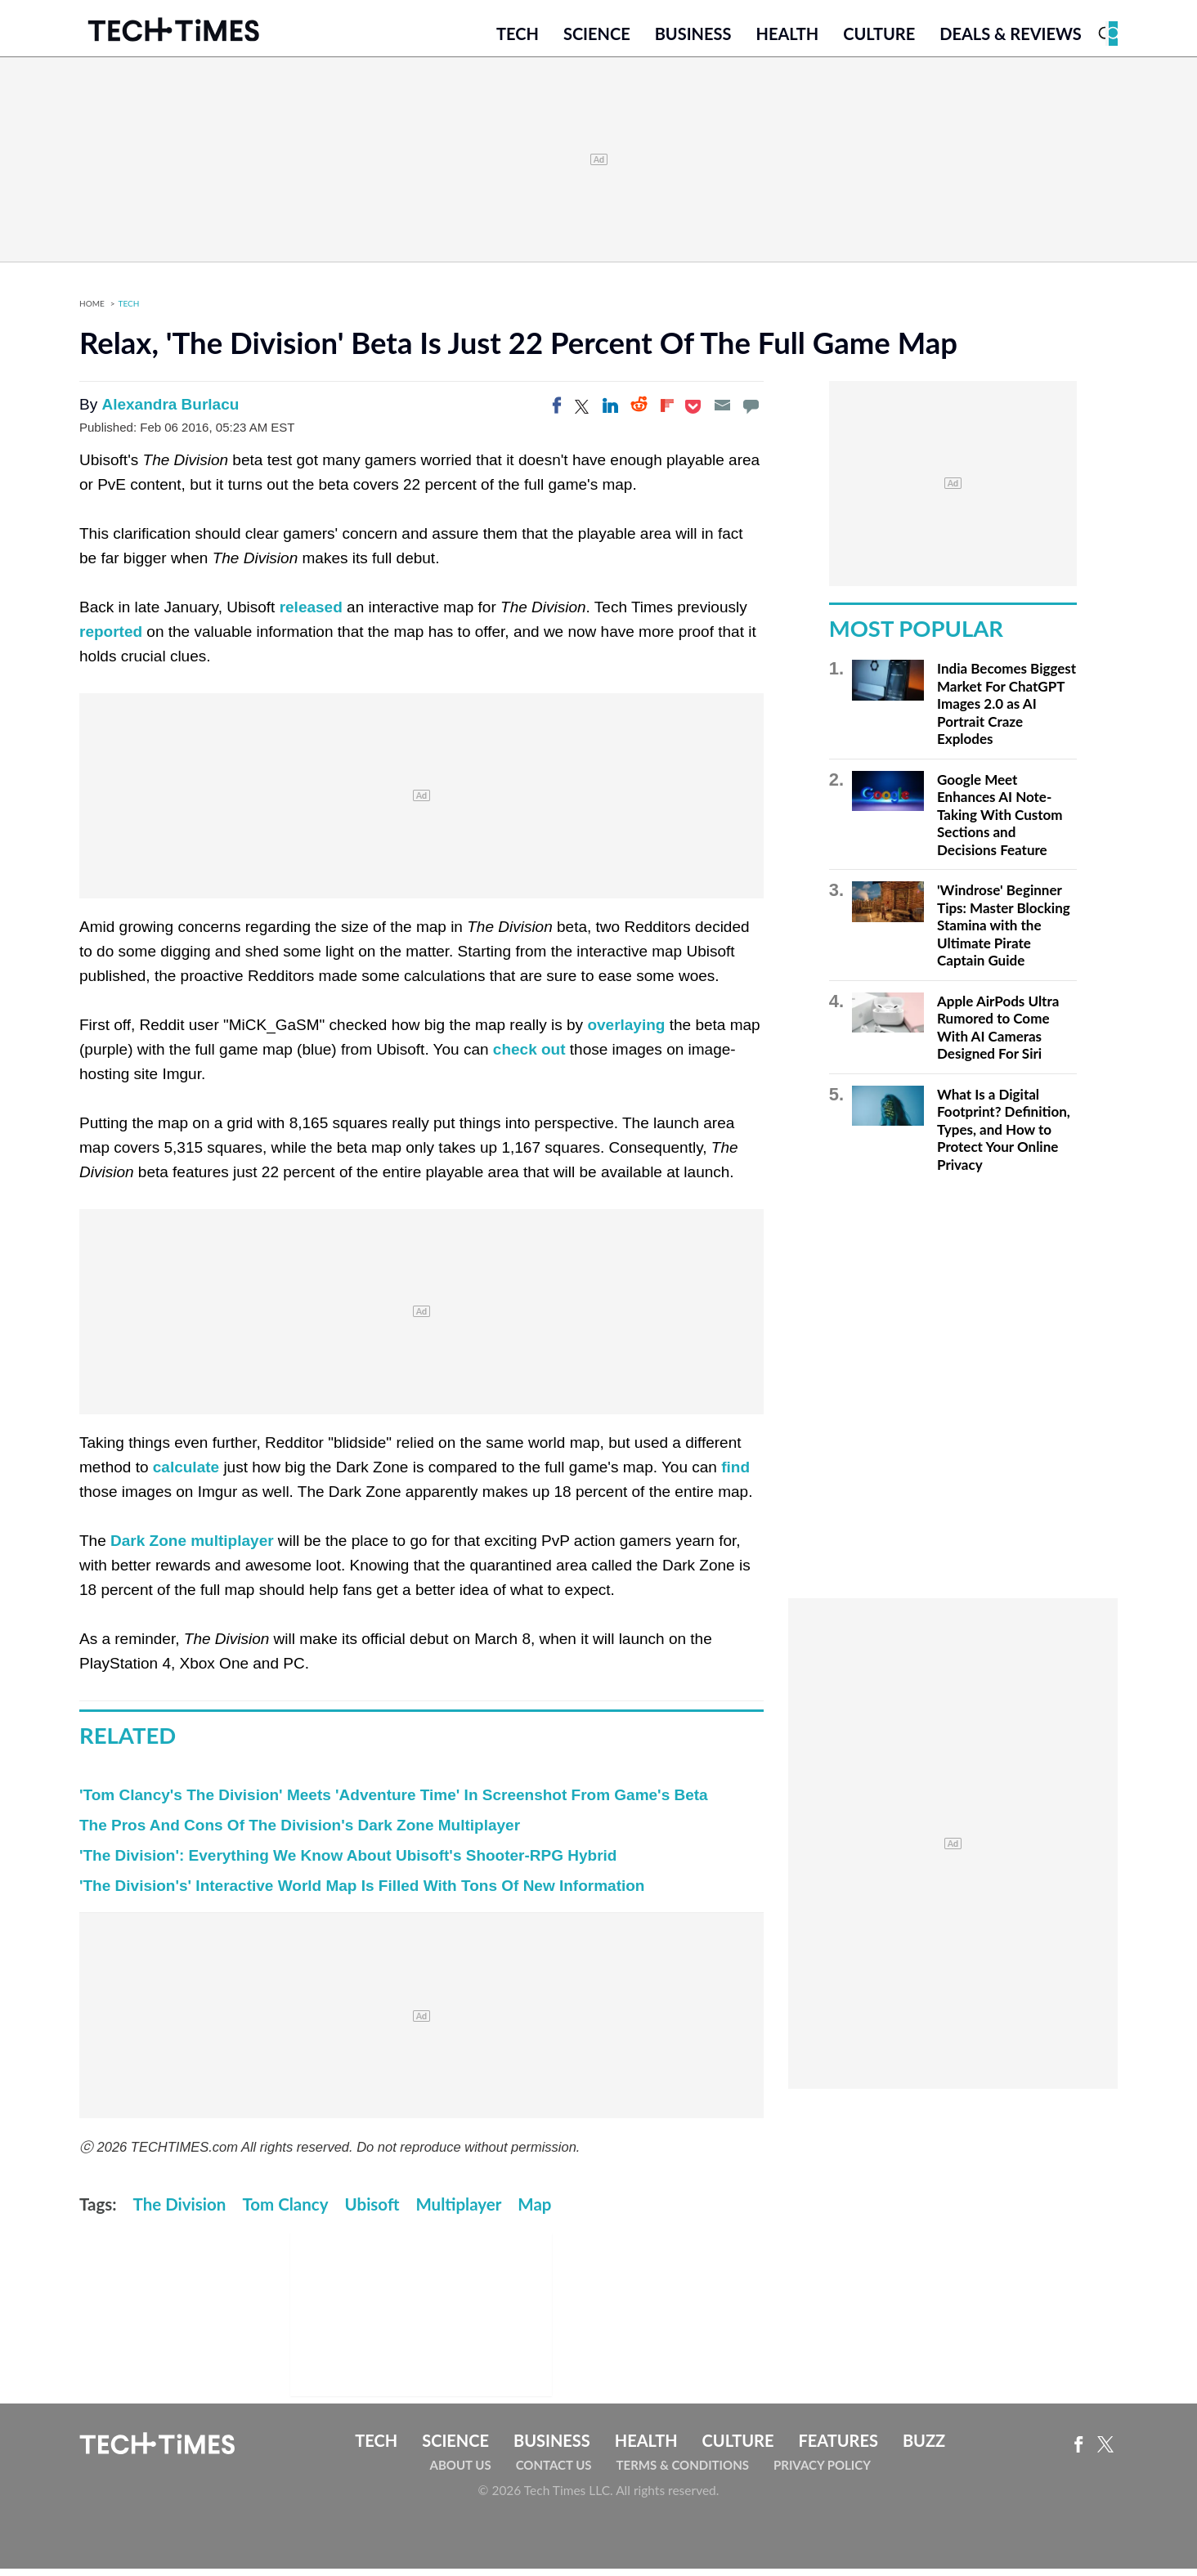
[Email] (722, 413)
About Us (460, 2472)
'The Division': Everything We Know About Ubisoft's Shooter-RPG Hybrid (347, 1862)
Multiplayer (458, 2211)
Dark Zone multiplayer (192, 1548)
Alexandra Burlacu (170, 411)
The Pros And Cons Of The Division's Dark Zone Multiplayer (299, 1832)
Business (693, 38)
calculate (186, 1474)
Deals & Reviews (1010, 38)
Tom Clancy (285, 2211)
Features (837, 2447)
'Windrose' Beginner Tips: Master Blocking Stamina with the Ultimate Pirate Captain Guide (1003, 932)
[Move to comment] (750, 413)
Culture (879, 38)
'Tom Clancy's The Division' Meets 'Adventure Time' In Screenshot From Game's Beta (393, 1802)
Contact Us (554, 2472)
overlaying (626, 1032)
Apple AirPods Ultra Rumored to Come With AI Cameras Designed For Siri (998, 1035)
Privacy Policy (822, 2472)
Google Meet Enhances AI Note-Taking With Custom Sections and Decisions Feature (1000, 822)
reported (110, 638)
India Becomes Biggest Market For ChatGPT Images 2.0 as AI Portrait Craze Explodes (1006, 711)
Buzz (924, 2447)
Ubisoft (371, 2211)
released (311, 614)
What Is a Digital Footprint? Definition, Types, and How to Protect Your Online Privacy (1003, 1136)
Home (92, 311)
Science (596, 38)
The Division (179, 2211)
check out (529, 1056)
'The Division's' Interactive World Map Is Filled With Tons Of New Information (361, 1893)
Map (534, 2211)
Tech (517, 38)
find (735, 1474)
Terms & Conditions (682, 2472)
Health (786, 38)
